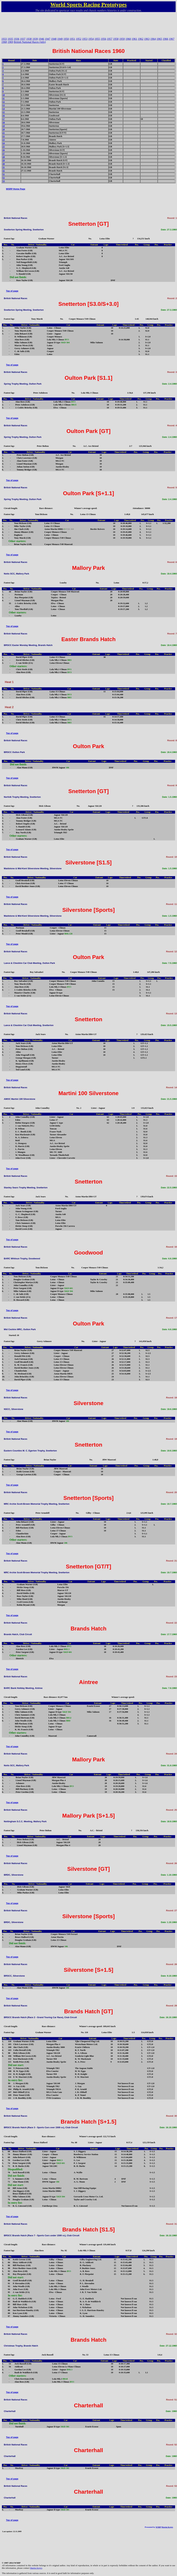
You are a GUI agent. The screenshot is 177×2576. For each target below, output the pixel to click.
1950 (66, 38)
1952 (78, 38)
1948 (54, 38)
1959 (122, 38)
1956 (103, 38)
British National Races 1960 (88, 51)
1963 (147, 38)
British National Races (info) (30, 41)
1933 (4, 38)
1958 (116, 38)
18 (4, 122)
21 (4, 133)
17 (4, 119)
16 (4, 115)
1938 (29, 38)
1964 (153, 38)
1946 (41, 38)
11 (4, 98)
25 (4, 146)
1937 (23, 38)
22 (4, 136)
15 (4, 112)
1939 (35, 38)
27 (4, 153)
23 (4, 140)
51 (4, 174)
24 (4, 143)
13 (4, 105)
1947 (47, 38)
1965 (159, 38)
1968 (4, 41)
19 (4, 126)
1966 (165, 38)
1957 (109, 38)
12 (4, 102)
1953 (85, 38)
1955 (97, 38)
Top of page (12, 291)
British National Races (15, 218)
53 (4, 181)
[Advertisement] (88, 23)
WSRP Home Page (15, 189)
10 (4, 95)
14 (4, 109)
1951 (72, 38)
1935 (10, 38)
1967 (171, 38)
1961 (134, 38)
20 (4, 129)
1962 (140, 38)
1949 (60, 38)
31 (4, 167)
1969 (10, 41)
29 (4, 160)
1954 (91, 38)
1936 (16, 38)
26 (4, 150)
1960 (128, 38)
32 (4, 171)
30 (4, 164)
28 (4, 157)
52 (4, 177)
